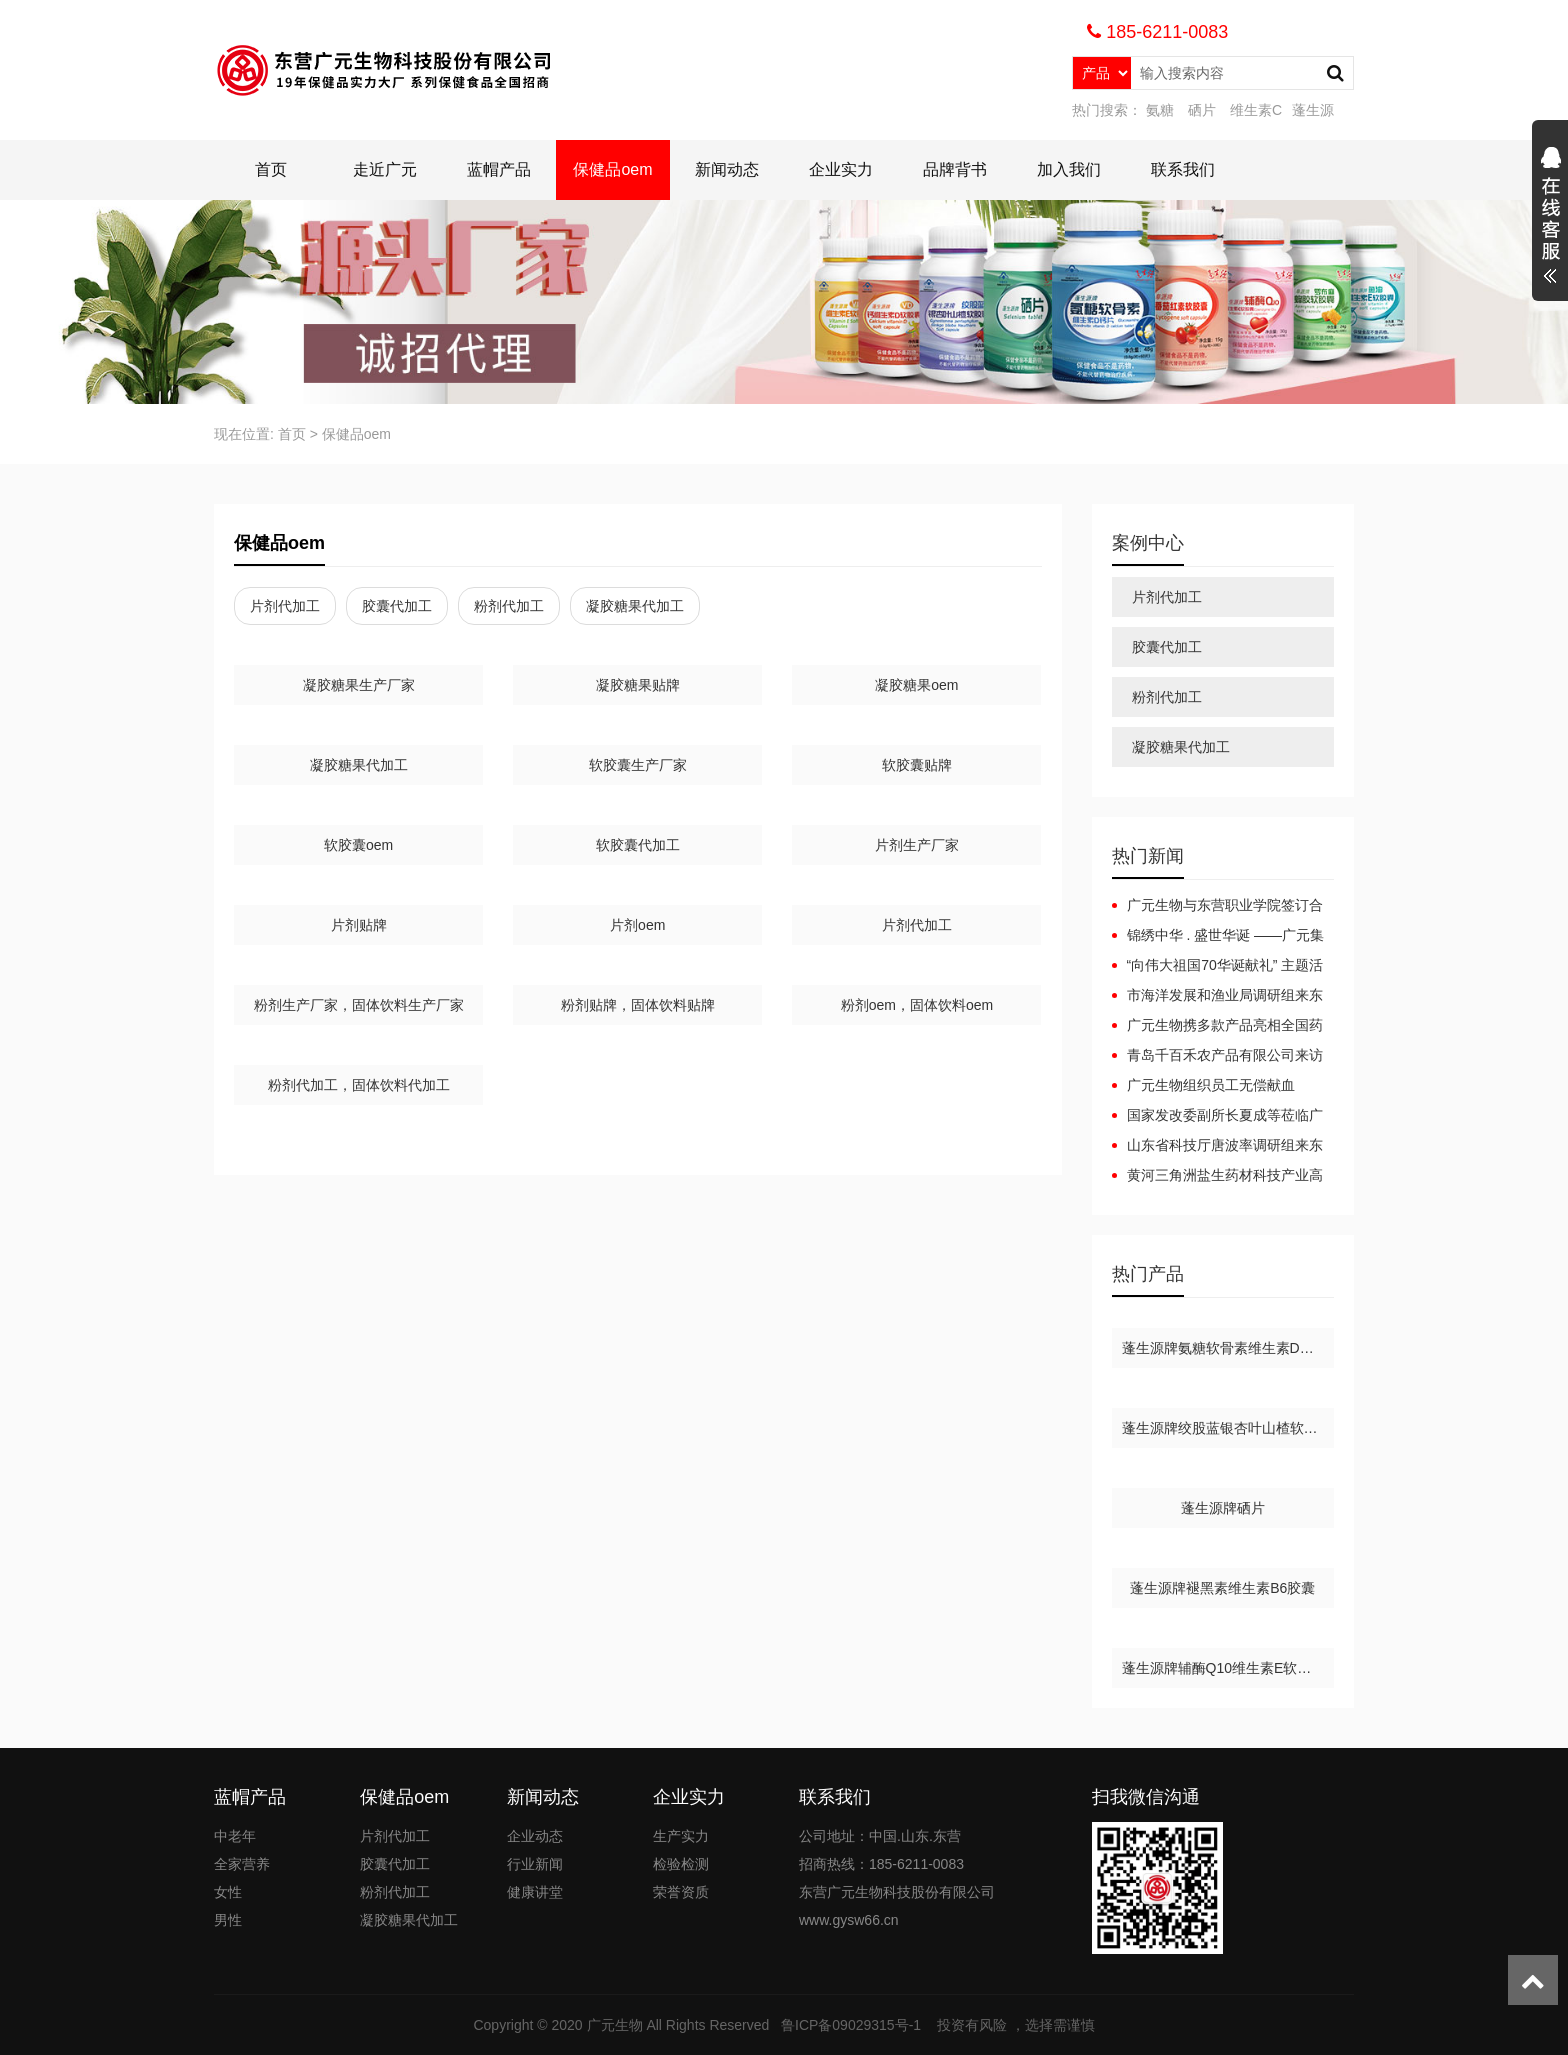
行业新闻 (535, 1864)
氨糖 (1160, 110)
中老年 (235, 1836)
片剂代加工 (285, 606)
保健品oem (612, 169)
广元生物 (615, 2025)
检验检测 (681, 1864)
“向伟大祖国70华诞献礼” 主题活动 (1218, 966)
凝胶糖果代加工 (635, 606)
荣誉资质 (681, 1892)
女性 (228, 1892)
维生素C (1256, 110)
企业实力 (841, 169)
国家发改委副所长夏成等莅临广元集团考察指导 (1217, 1116)
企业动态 (535, 1836)
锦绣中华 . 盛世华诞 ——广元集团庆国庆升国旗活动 (1218, 936)
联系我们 (1183, 169)
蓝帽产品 (499, 169)
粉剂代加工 (509, 606)
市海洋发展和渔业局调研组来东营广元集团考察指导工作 (1217, 996)
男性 (228, 1920)
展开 (1550, 218)
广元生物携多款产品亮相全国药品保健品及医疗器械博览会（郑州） (1217, 1026)
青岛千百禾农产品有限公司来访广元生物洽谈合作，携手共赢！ (1217, 1056)
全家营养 (242, 1864)
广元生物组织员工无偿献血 (1211, 1085)
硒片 (1202, 110)
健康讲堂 (535, 1892)
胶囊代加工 (397, 606)
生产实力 (681, 1836)
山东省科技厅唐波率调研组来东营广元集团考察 (1217, 1146)
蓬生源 (1313, 110)
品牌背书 (955, 169)
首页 (271, 169)
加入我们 (1069, 169)
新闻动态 (727, 169)
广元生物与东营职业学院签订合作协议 (1217, 906)
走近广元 (385, 169)
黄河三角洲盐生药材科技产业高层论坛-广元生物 (1217, 1176)
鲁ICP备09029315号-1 (853, 2025)
